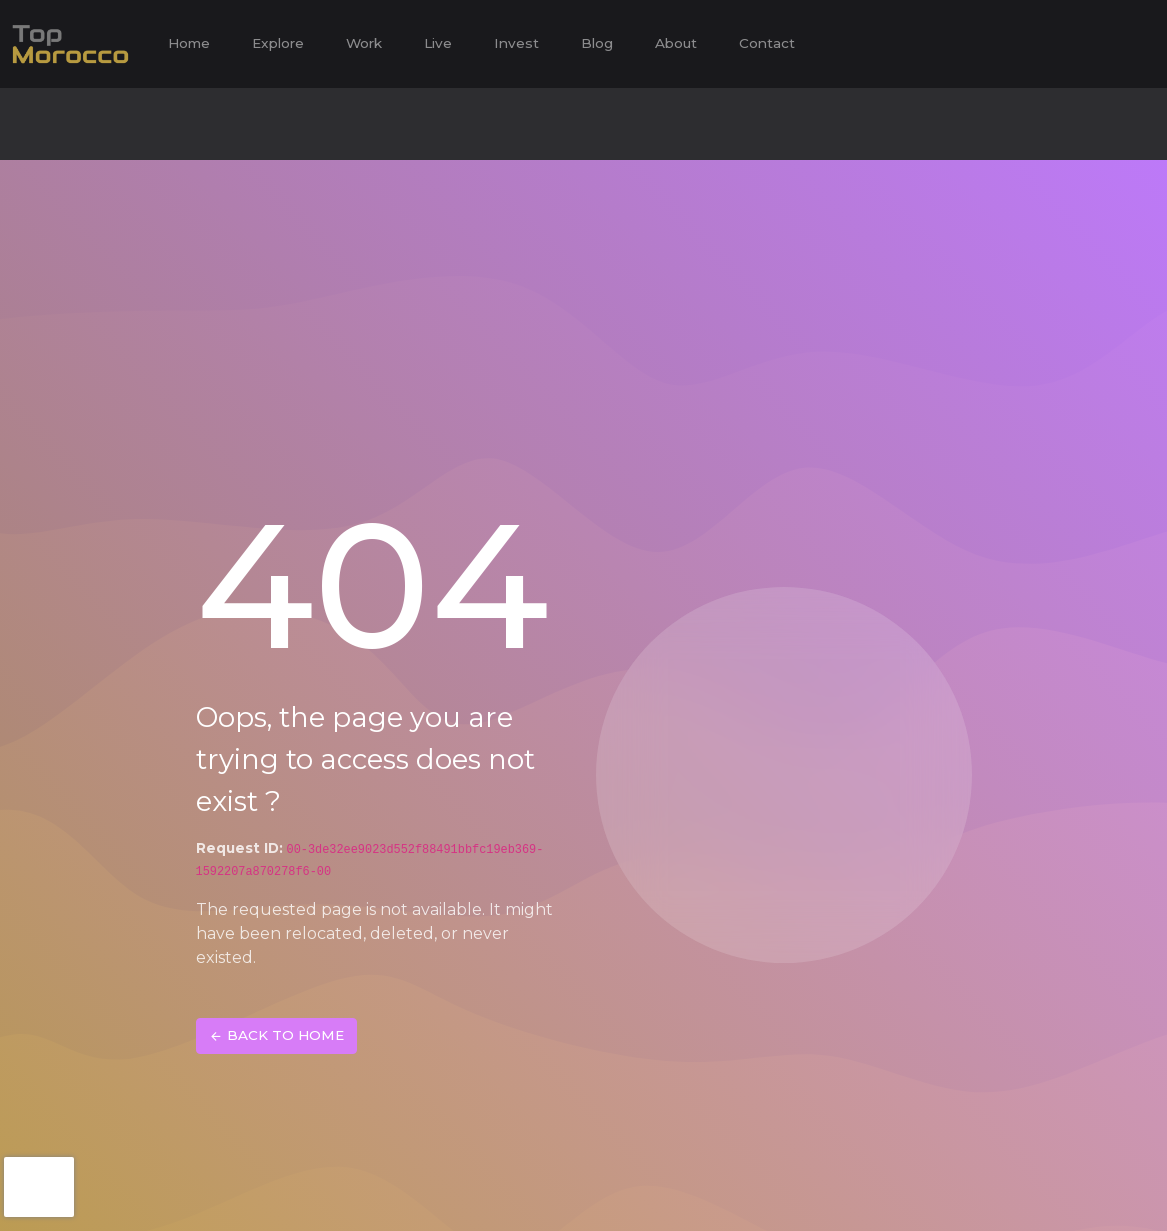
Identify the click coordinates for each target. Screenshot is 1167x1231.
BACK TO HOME (276, 1036)
